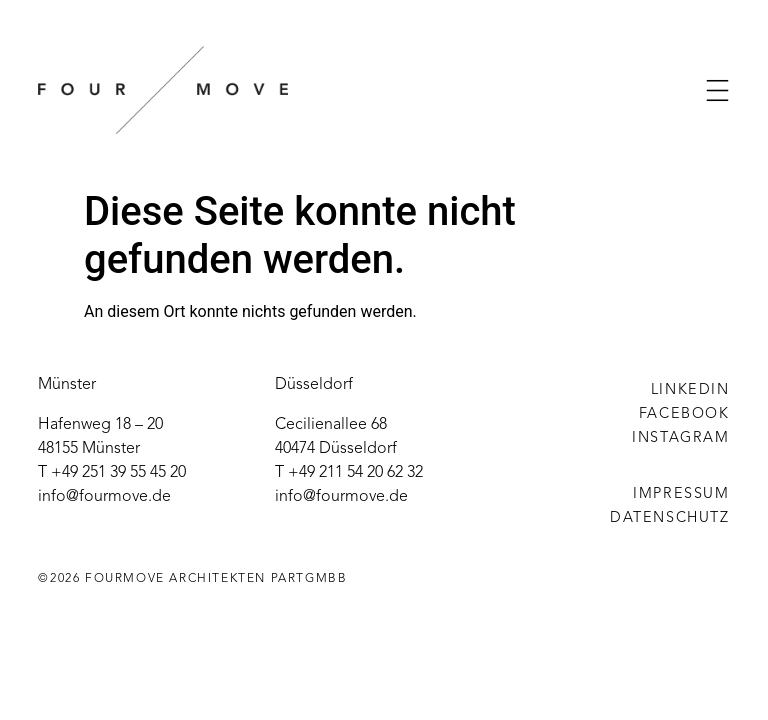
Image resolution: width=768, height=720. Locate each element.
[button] (717, 90)
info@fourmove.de (104, 497)
